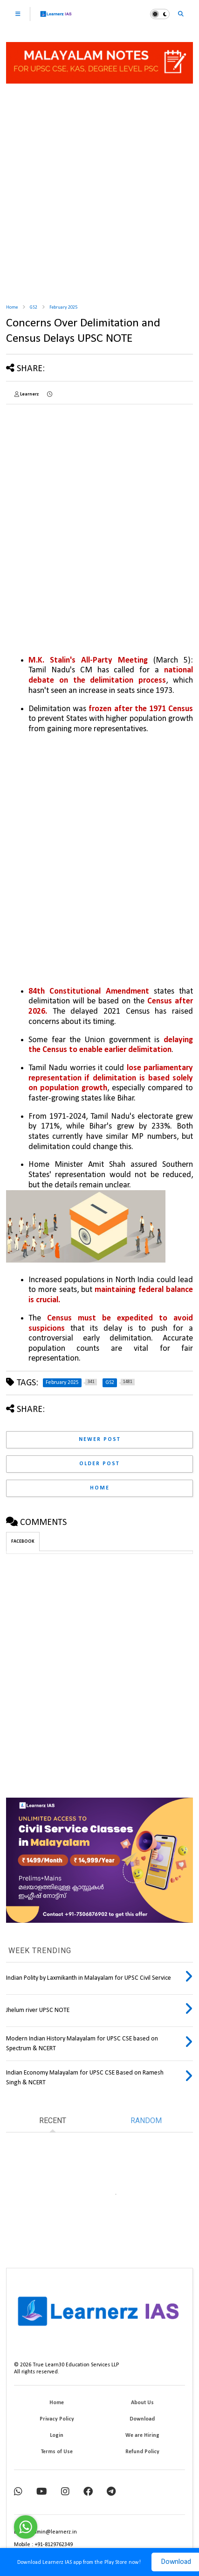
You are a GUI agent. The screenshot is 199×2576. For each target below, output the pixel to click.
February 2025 (63, 307)
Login (56, 2435)
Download (142, 2419)
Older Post (99, 1464)
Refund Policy (142, 2452)
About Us (142, 2403)
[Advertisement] (99, 190)
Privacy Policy (57, 2419)
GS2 (33, 307)
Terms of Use (57, 2452)
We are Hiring (142, 2435)
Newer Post (100, 1439)
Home (12, 307)
